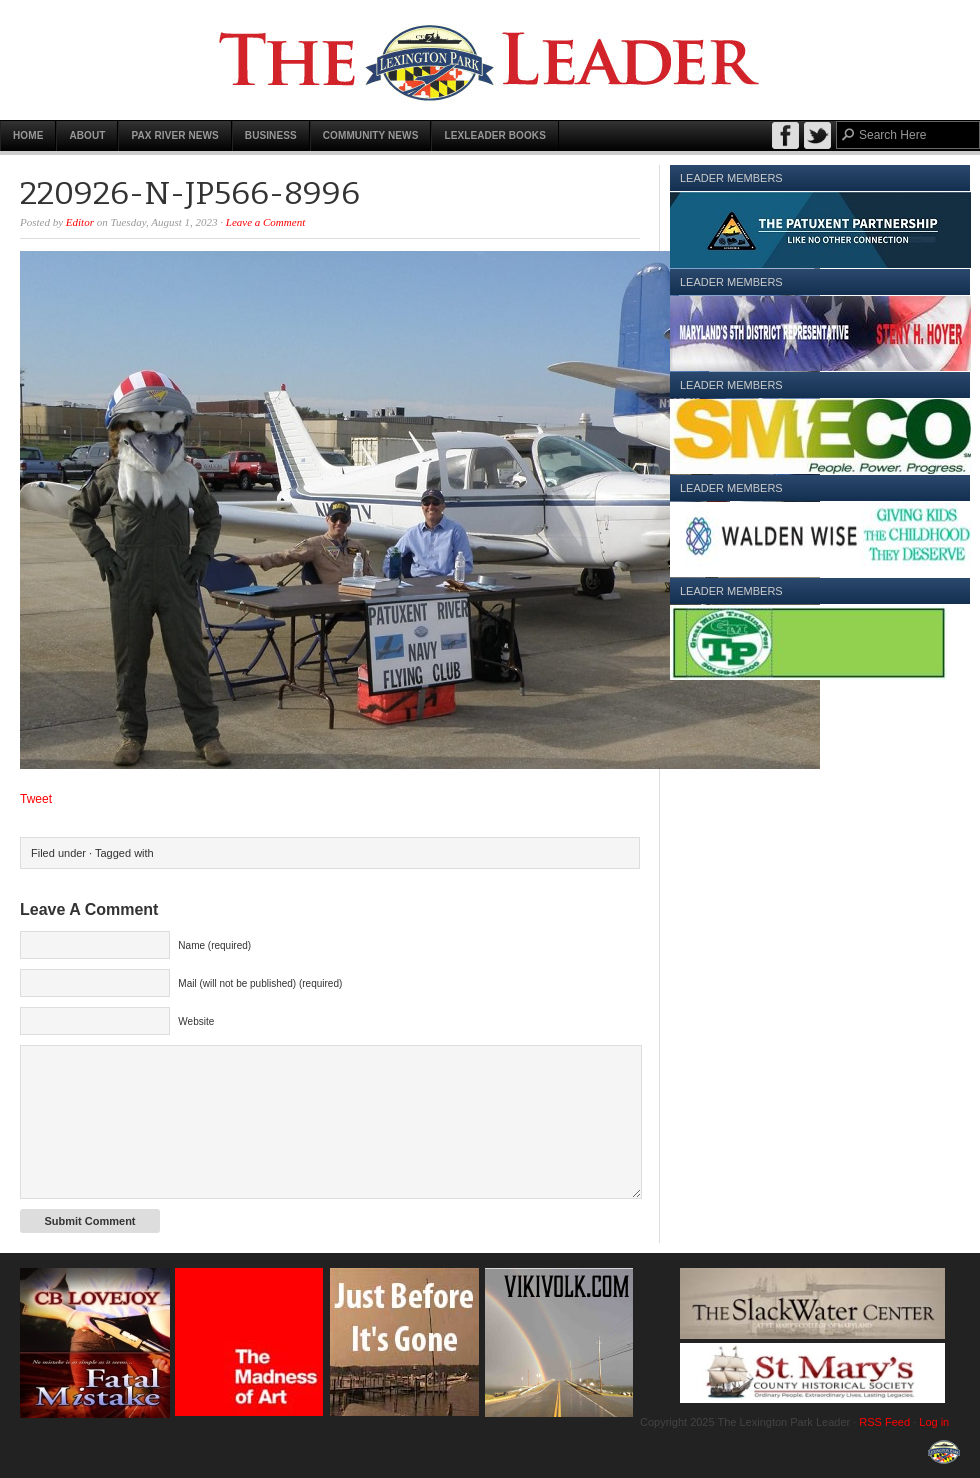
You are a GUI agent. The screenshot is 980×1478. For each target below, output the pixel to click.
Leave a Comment (265, 222)
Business (271, 135)
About (87, 135)
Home (28, 135)
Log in (934, 1422)
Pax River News (174, 135)
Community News (371, 135)
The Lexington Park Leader (490, 60)
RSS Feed (884, 1422)
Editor (80, 222)
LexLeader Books (495, 135)
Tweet (36, 799)
